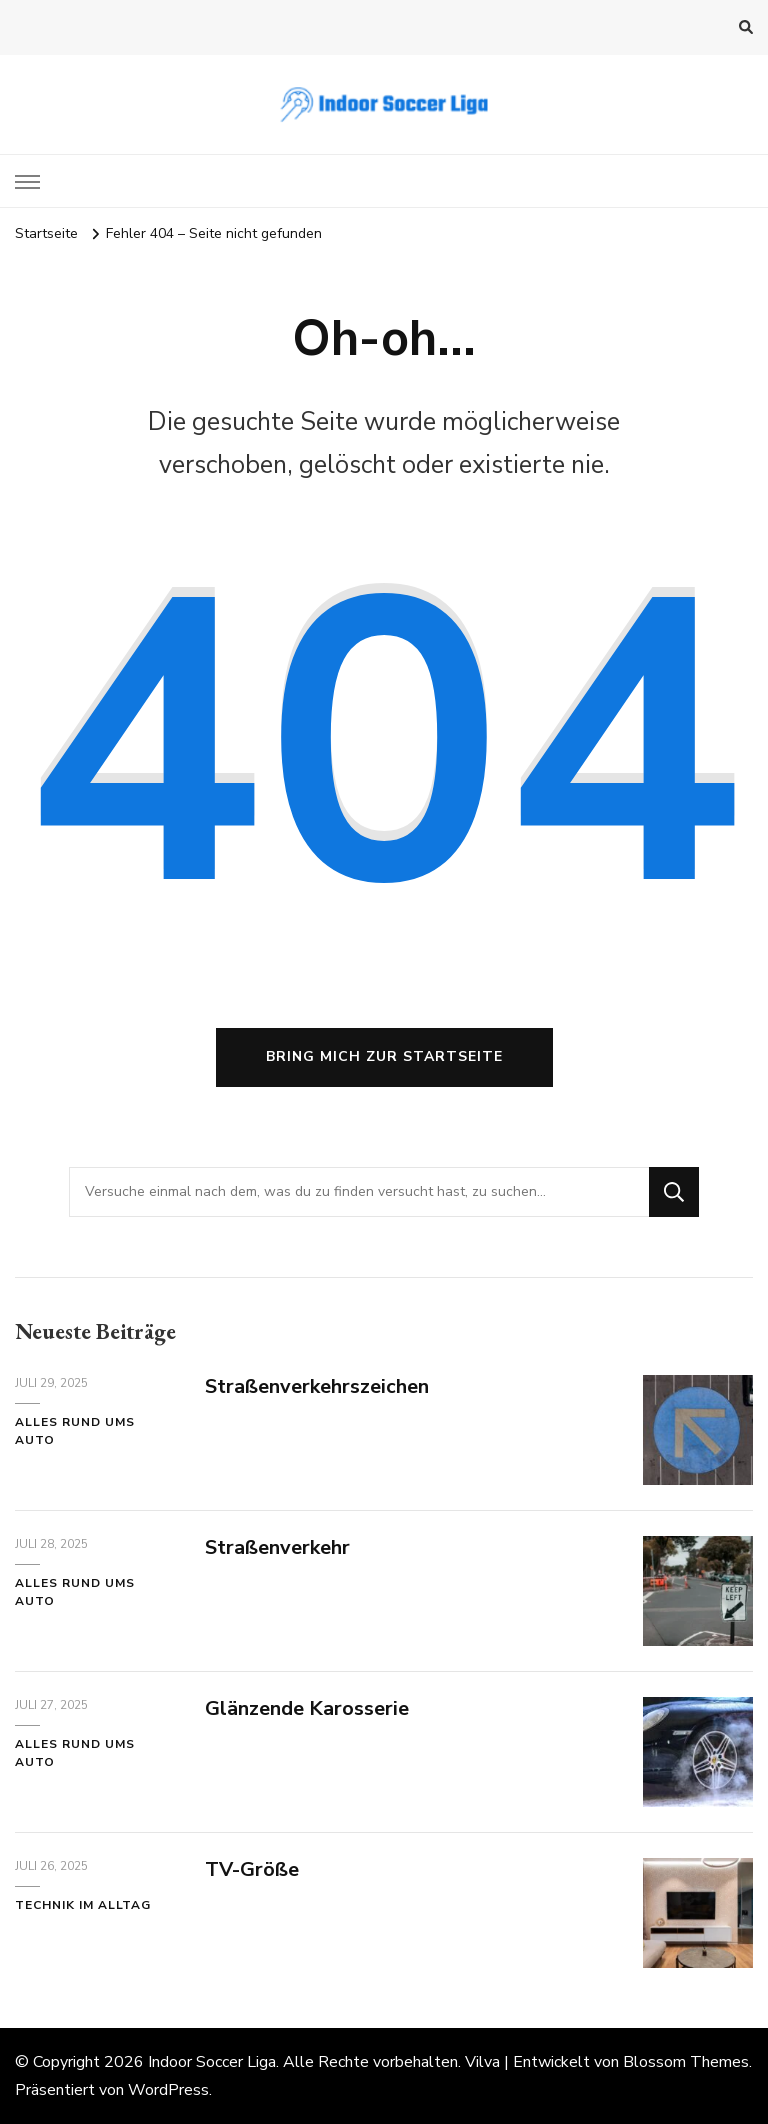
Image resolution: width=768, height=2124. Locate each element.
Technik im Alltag (83, 1905)
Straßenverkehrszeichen (317, 1386)
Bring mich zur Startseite (384, 1056)
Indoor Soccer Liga (212, 2062)
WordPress (168, 2090)
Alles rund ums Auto (75, 1431)
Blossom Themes (686, 2062)
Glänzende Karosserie (307, 1708)
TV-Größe (252, 1869)
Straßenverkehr (277, 1547)
